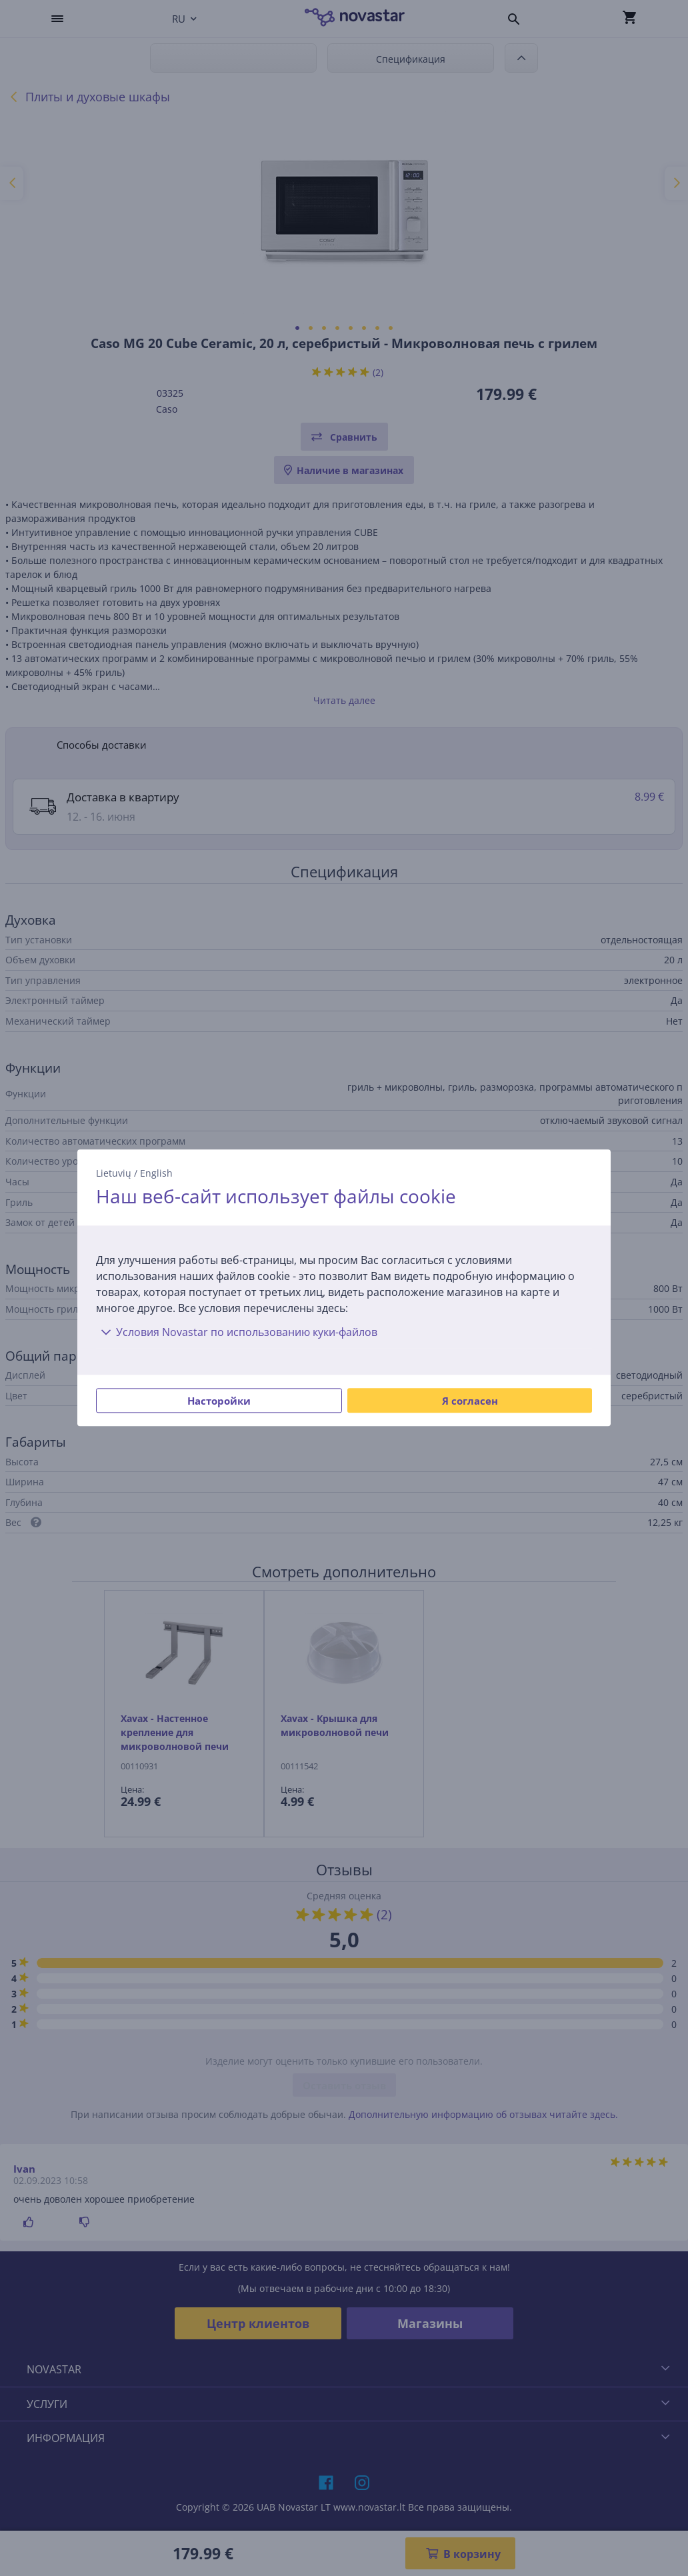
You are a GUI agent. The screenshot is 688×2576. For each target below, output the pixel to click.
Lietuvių (113, 1173)
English (156, 1173)
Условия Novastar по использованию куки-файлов (236, 1332)
